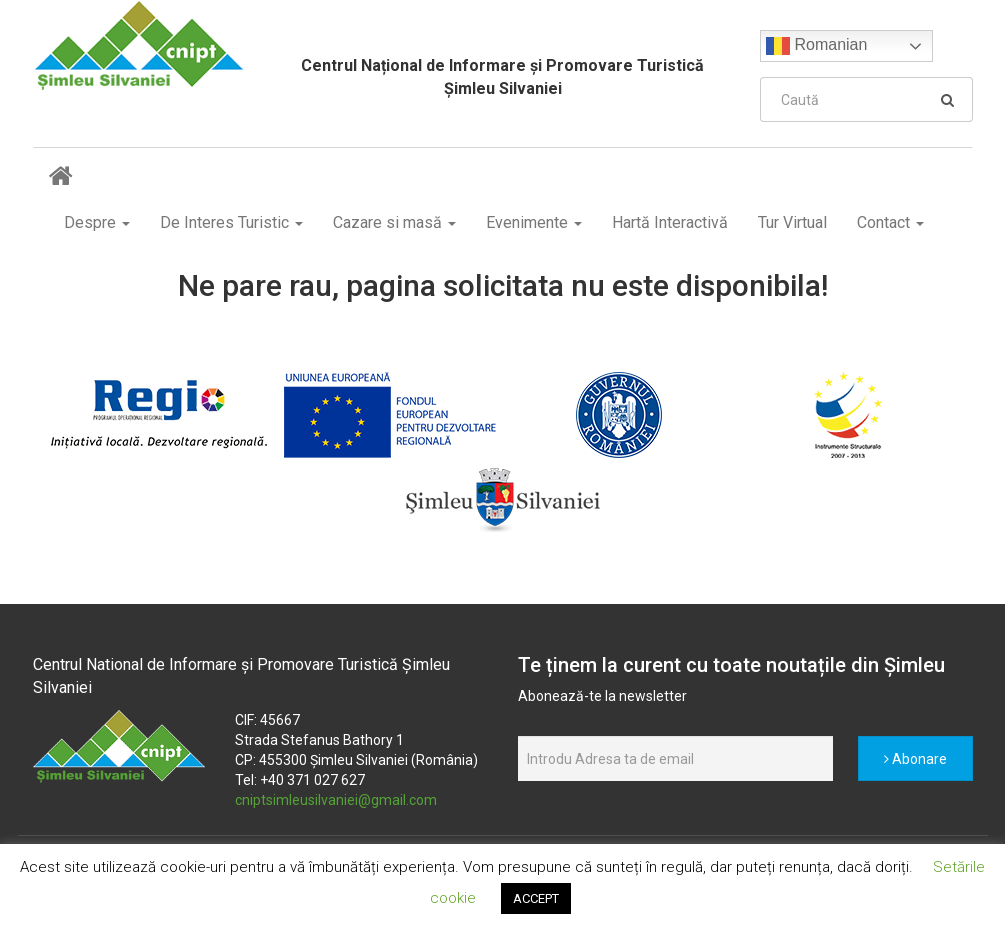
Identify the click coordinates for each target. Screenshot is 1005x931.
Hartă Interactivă (670, 222)
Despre (97, 222)
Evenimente (534, 222)
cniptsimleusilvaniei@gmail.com (336, 800)
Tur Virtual (792, 222)
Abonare (915, 759)
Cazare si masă (394, 222)
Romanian (816, 46)
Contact (890, 222)
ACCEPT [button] (536, 898)
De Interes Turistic (231, 222)
